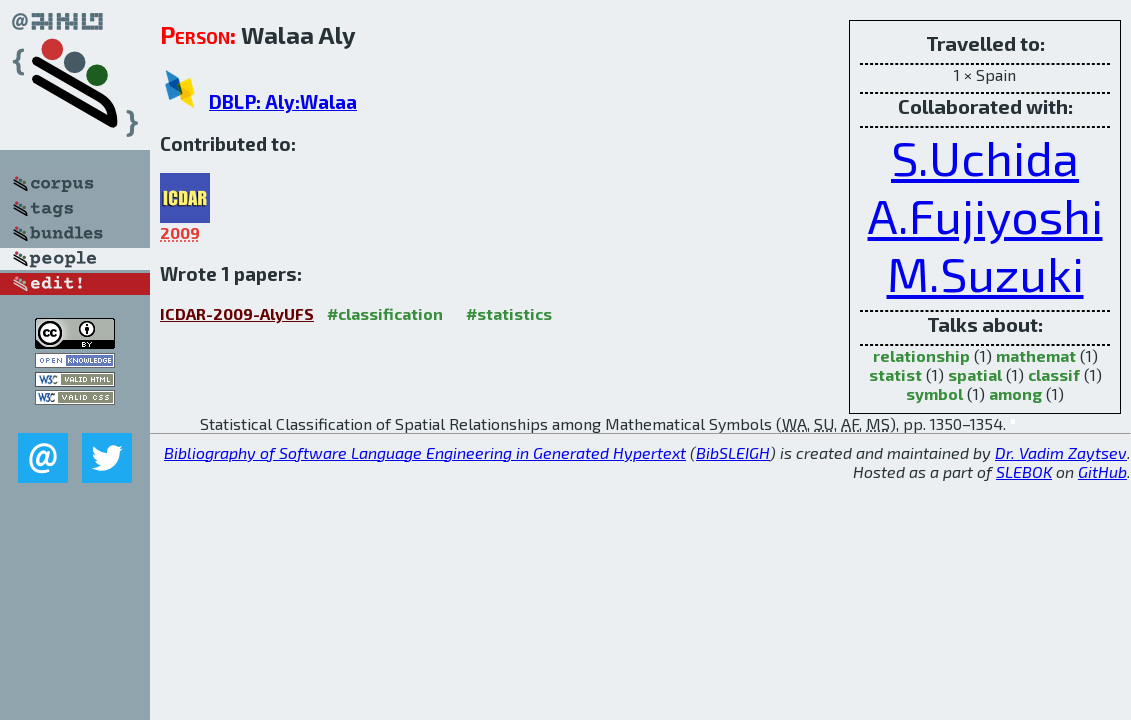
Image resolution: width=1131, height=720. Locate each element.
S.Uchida (985, 157)
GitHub (1102, 471)
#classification (385, 313)
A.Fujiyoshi (985, 215)
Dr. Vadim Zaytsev (1061, 452)
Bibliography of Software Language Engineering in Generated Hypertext (425, 452)
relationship (921, 355)
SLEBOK (1024, 471)
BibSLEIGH (733, 452)
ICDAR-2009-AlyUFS (237, 313)
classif (1054, 374)
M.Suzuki (985, 273)
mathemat (1036, 355)
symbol (934, 393)
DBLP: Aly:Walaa (283, 101)
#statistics (509, 313)
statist (895, 374)
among (1015, 393)
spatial (975, 374)
